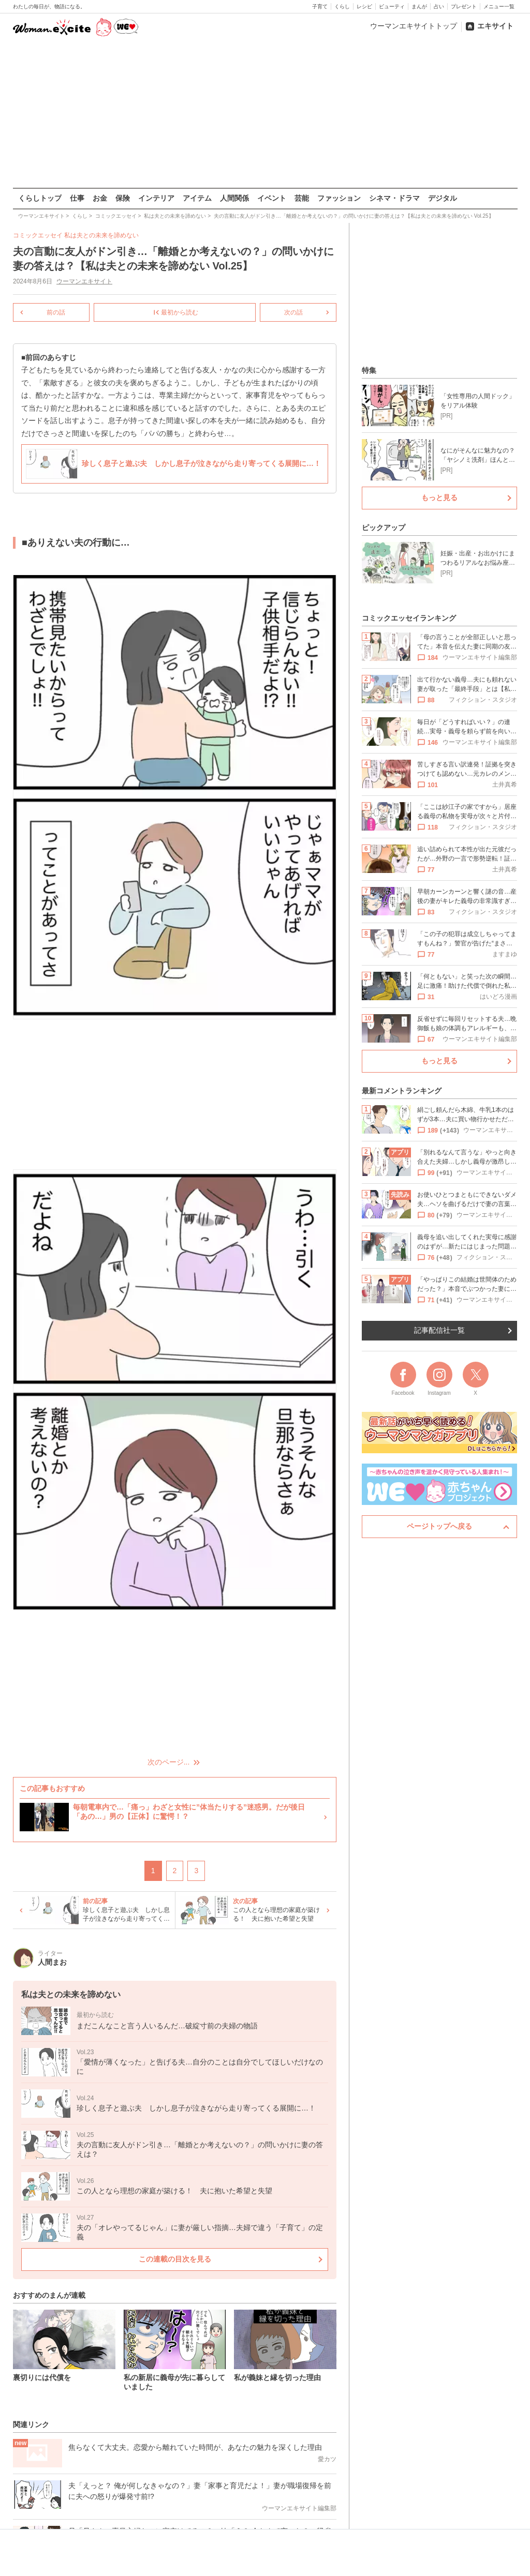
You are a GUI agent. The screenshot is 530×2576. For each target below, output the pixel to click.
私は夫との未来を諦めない (101, 235)
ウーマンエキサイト (84, 281)
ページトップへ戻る (439, 1526)
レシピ (364, 6)
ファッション (339, 198)
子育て (320, 6)
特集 (369, 370)
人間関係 (234, 198)
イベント (271, 198)
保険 (122, 198)
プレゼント (464, 6)
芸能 (302, 198)
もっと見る (439, 497)
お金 (100, 198)
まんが (419, 6)
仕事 (77, 198)
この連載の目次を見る (174, 2259)
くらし (342, 6)
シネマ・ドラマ (394, 198)
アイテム (197, 198)
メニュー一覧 (498, 6)
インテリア (156, 198)
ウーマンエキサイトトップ (413, 26)
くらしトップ (40, 198)
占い (439, 6)
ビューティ (392, 6)
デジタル (442, 198)
